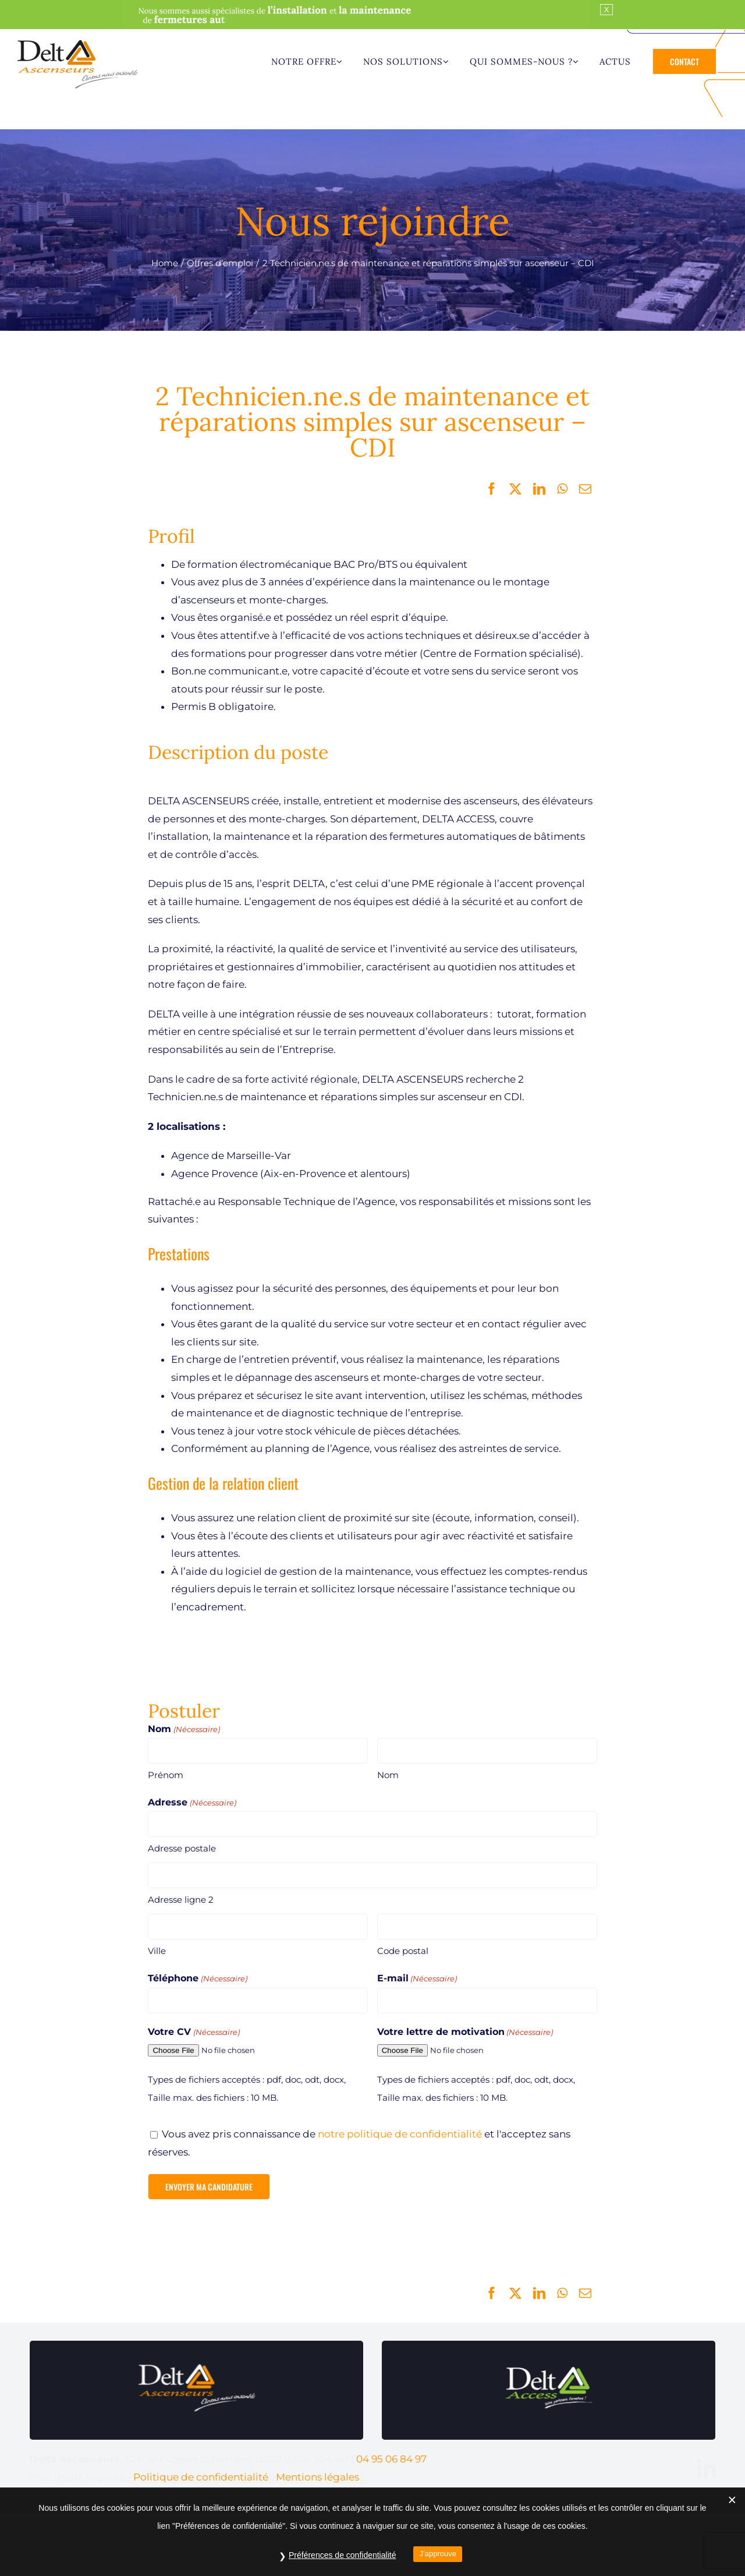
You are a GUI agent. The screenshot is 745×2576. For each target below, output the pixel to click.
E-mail (417, 1979)
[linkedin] (706, 2468)
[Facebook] (491, 489)
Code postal (402, 1950)
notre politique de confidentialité (400, 2134)
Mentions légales (317, 2477)
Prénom (165, 1774)
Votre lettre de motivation (465, 2032)
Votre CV (193, 2032)
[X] (515, 489)
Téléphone (197, 1979)
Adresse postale (182, 1848)
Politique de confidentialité (200, 2477)
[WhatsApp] (562, 489)
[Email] (585, 489)
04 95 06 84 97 (391, 2459)
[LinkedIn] (539, 489)
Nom (388, 1774)
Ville (157, 1950)
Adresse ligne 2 (181, 1899)
